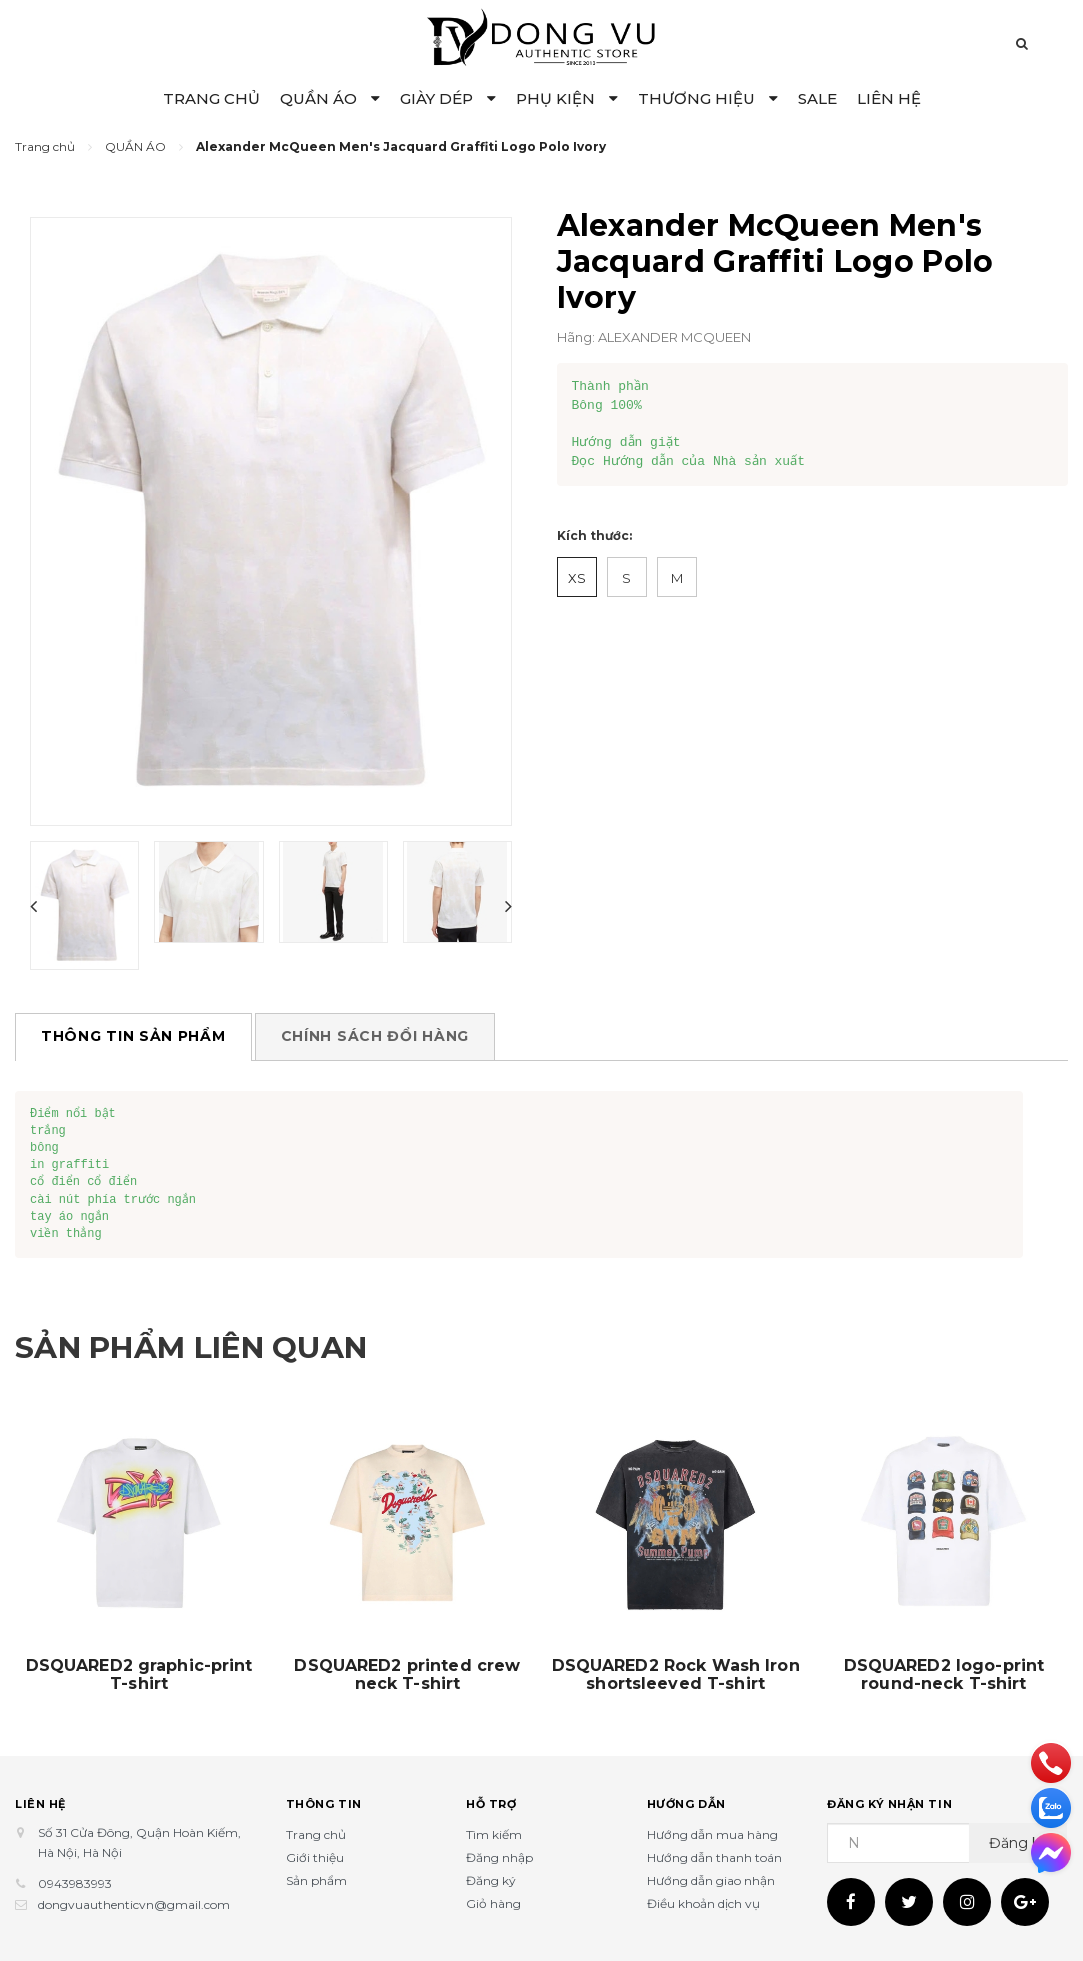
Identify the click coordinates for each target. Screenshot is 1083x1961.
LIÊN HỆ (889, 98)
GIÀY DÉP (448, 98)
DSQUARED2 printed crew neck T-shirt (407, 1675)
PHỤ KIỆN (567, 98)
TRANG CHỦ (211, 98)
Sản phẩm (316, 1880)
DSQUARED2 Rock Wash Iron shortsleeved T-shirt (676, 1675)
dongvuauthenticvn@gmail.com (134, 1904)
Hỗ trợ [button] (491, 1804)
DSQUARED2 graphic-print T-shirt (139, 1675)
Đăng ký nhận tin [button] (889, 1804)
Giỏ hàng (493, 1903)
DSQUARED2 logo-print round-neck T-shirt (944, 1675)
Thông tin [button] (324, 1804)
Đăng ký (491, 1880)
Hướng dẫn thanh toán (714, 1857)
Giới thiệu (315, 1857)
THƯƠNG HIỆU (708, 98)
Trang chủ (316, 1834)
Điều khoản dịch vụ (703, 1903)
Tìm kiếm (494, 1834)
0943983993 (75, 1883)
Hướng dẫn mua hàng (712, 1834)
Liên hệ (40, 1804)
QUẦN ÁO (330, 98)
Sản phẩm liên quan (191, 1347)
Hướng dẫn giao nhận (711, 1880)
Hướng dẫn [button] (686, 1804)
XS (577, 578)
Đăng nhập (499, 1857)
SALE (817, 98)
